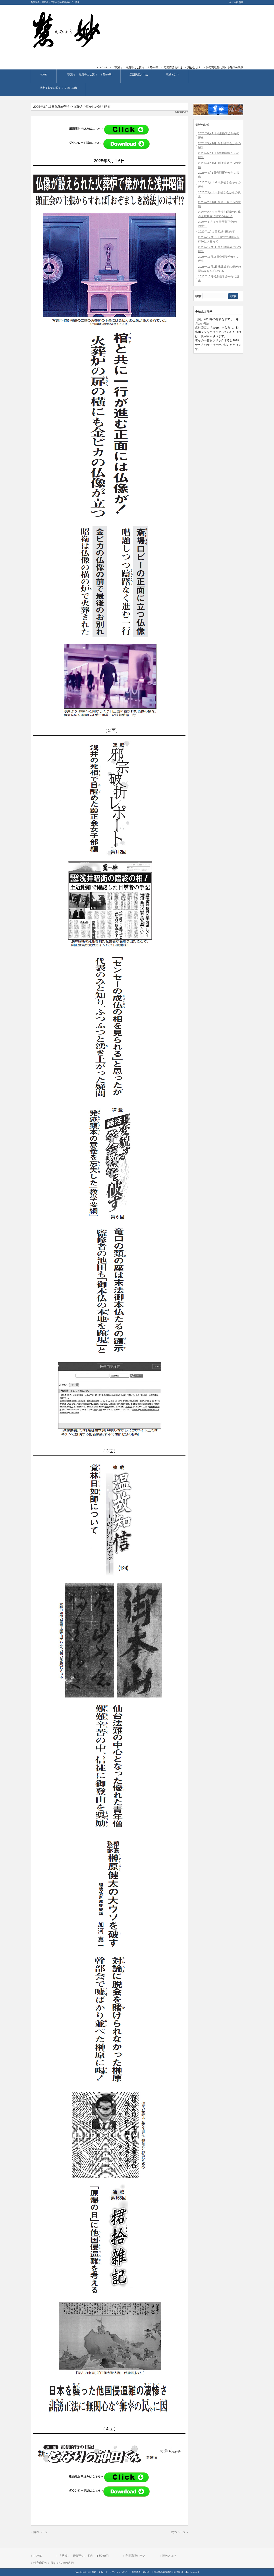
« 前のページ (39, 2532)
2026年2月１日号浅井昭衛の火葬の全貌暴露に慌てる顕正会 (219, 214)
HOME (103, 67)
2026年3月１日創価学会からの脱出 (219, 194)
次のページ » (179, 2532)
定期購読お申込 (173, 67)
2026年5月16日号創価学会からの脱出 (219, 145)
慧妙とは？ (194, 67)
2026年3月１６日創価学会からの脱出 (219, 184)
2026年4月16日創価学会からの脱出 (219, 165)
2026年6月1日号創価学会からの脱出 (218, 135)
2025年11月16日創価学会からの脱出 (218, 259)
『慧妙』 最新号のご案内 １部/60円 (135, 67)
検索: (198, 296)
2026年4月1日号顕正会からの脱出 (218, 175)
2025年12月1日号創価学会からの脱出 (219, 249)
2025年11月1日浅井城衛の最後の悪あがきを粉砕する (219, 269)
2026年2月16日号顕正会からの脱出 (219, 204)
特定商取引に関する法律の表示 (224, 67)
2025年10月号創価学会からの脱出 (218, 278)
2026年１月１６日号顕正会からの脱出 (218, 224)
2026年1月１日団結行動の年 (216, 231)
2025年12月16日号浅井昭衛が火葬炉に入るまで (218, 239)
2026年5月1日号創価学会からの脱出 (218, 155)
